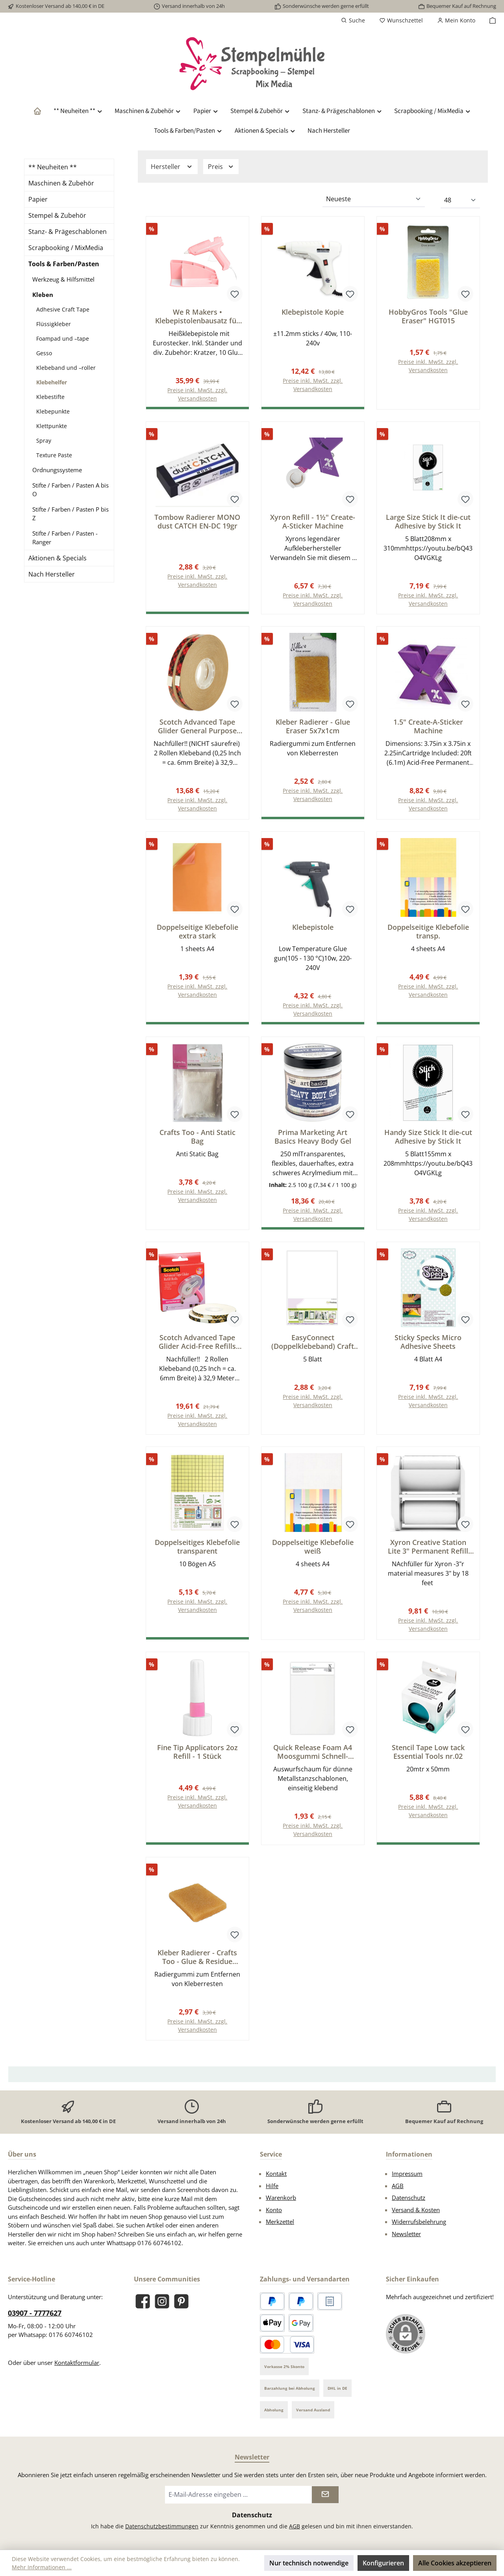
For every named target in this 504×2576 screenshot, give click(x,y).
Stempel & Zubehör (57, 215)
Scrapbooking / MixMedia (65, 247)
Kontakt (276, 2175)
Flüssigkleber (53, 324)
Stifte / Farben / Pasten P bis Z (70, 513)
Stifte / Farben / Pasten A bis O (70, 489)
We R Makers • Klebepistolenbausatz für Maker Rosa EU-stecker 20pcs (197, 316)
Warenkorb (281, 2199)
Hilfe (272, 2187)
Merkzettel (280, 2223)
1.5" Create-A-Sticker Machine (428, 726)
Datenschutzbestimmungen (161, 2527)
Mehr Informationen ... (42, 2567)
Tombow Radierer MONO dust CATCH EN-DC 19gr (197, 521)
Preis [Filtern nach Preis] (221, 166)
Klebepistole (313, 927)
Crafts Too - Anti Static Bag (197, 1137)
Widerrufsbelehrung (419, 2223)
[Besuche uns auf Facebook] (143, 2302)
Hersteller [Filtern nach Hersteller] (172, 166)
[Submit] (325, 2496)
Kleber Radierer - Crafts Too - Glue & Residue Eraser (197, 1957)
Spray (43, 440)
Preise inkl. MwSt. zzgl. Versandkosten (313, 385)
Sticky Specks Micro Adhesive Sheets (428, 1342)
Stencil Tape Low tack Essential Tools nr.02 (428, 1752)
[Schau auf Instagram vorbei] (162, 2302)
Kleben (42, 295)
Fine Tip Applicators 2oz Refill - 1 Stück (197, 1752)
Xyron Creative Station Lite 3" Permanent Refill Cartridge (428, 1547)
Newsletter (406, 2235)
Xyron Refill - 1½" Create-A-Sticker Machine (312, 521)
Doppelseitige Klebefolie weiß (313, 1547)
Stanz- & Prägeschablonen (67, 231)
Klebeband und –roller (66, 367)
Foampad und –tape (62, 338)
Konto (274, 2211)
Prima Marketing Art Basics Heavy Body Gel (312, 1137)
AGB (398, 2187)
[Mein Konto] (456, 20)
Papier (38, 199)
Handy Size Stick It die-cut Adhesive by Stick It (428, 1137)
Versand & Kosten (416, 2211)
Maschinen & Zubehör (61, 183)
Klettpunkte (51, 426)
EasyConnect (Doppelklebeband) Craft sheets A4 (312, 1342)
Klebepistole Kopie (313, 312)
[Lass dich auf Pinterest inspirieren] (181, 2302)
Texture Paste (54, 455)
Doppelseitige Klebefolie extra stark (197, 931)
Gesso (44, 353)
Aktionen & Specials (57, 558)
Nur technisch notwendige (308, 2563)
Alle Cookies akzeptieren (454, 2563)
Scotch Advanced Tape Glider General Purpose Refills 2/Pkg (197, 726)
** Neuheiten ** (52, 167)
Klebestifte (50, 397)
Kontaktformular (76, 2364)
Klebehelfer (51, 382)
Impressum (407, 2175)
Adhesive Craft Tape (62, 309)
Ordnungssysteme (57, 470)
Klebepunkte (53, 411)
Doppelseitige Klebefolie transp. (428, 931)
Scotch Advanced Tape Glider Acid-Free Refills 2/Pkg (197, 1342)
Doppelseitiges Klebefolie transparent (197, 1547)
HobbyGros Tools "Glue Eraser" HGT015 (428, 316)
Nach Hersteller (51, 574)
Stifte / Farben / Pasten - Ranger (65, 537)
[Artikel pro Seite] (460, 200)
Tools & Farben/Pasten (63, 264)
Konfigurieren (383, 2563)
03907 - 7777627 (34, 2314)
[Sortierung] (373, 199)
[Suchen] (353, 20)
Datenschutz (408, 2199)
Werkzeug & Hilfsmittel (63, 279)
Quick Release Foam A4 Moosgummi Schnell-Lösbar (312, 1752)
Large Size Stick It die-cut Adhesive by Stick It (428, 521)
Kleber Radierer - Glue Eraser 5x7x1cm (313, 726)
